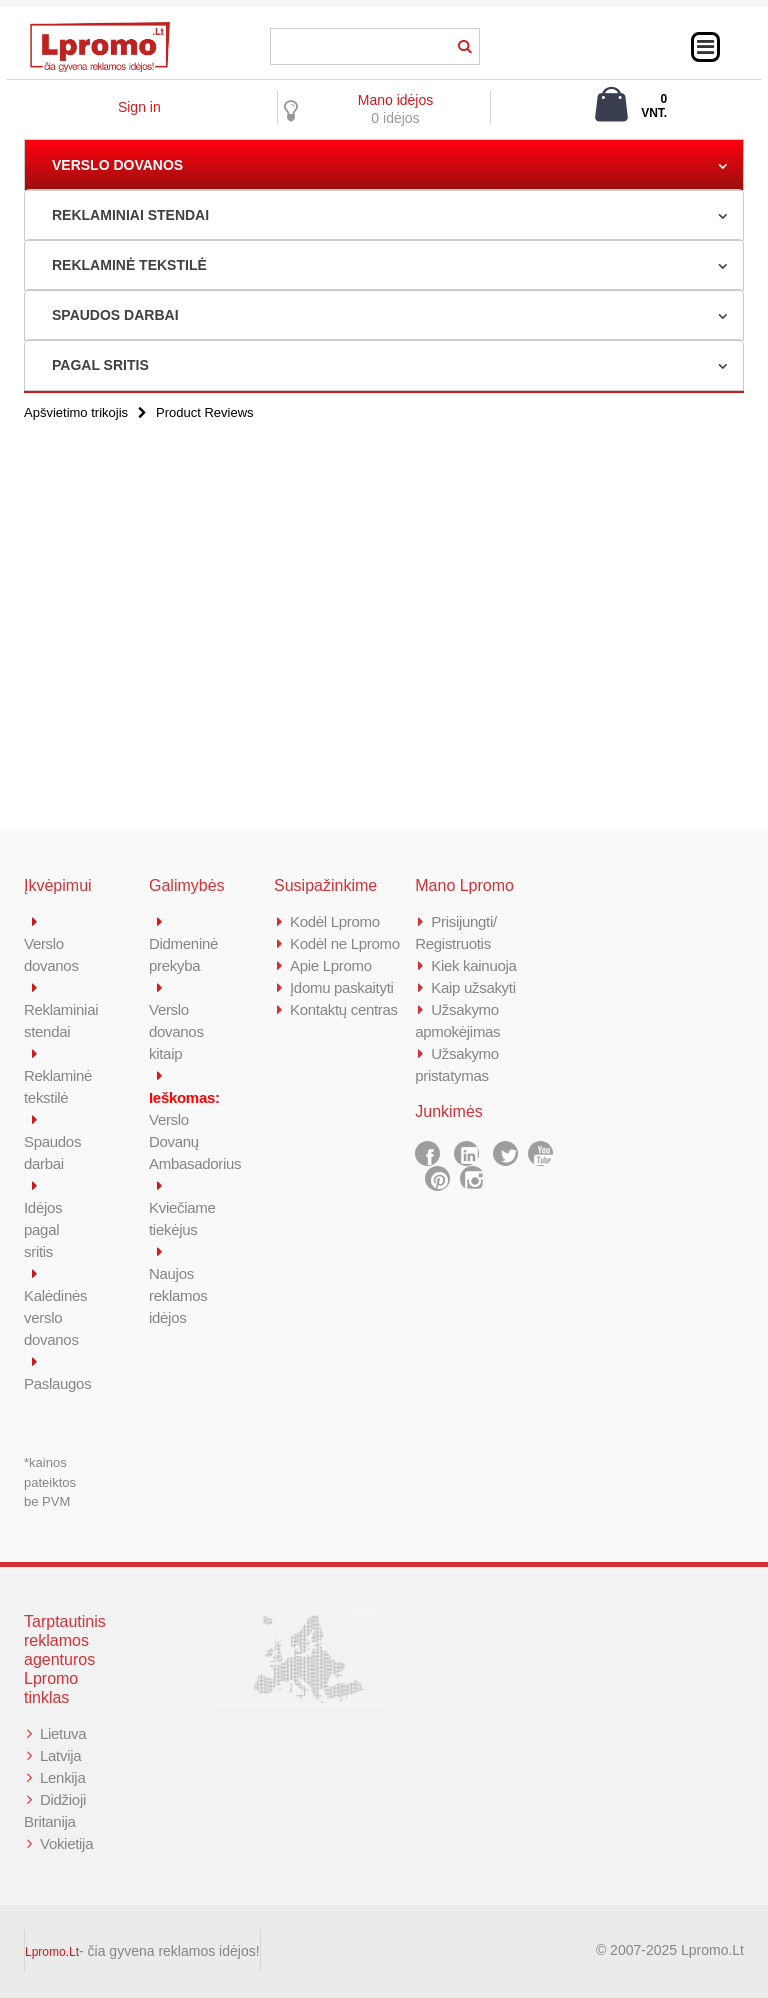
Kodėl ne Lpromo (345, 943)
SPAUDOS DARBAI (115, 315)
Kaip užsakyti (473, 987)
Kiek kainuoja (473, 965)
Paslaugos (57, 1383)
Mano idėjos (396, 100)
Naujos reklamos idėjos (178, 1295)
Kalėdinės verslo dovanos (55, 1317)
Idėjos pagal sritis (43, 1229)
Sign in (139, 107)
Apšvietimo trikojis (76, 412)
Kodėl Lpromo (335, 921)
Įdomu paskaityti (342, 987)
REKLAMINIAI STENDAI (130, 215)
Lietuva (63, 1733)
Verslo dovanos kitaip (176, 1031)
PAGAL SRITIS (100, 365)
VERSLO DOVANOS (117, 165)
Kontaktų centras (344, 1009)
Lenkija (62, 1777)
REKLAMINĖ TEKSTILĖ (129, 265)
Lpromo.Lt (52, 1952)
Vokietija (66, 1843)
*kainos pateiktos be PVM (50, 1482)
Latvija (60, 1755)
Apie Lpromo (331, 965)
